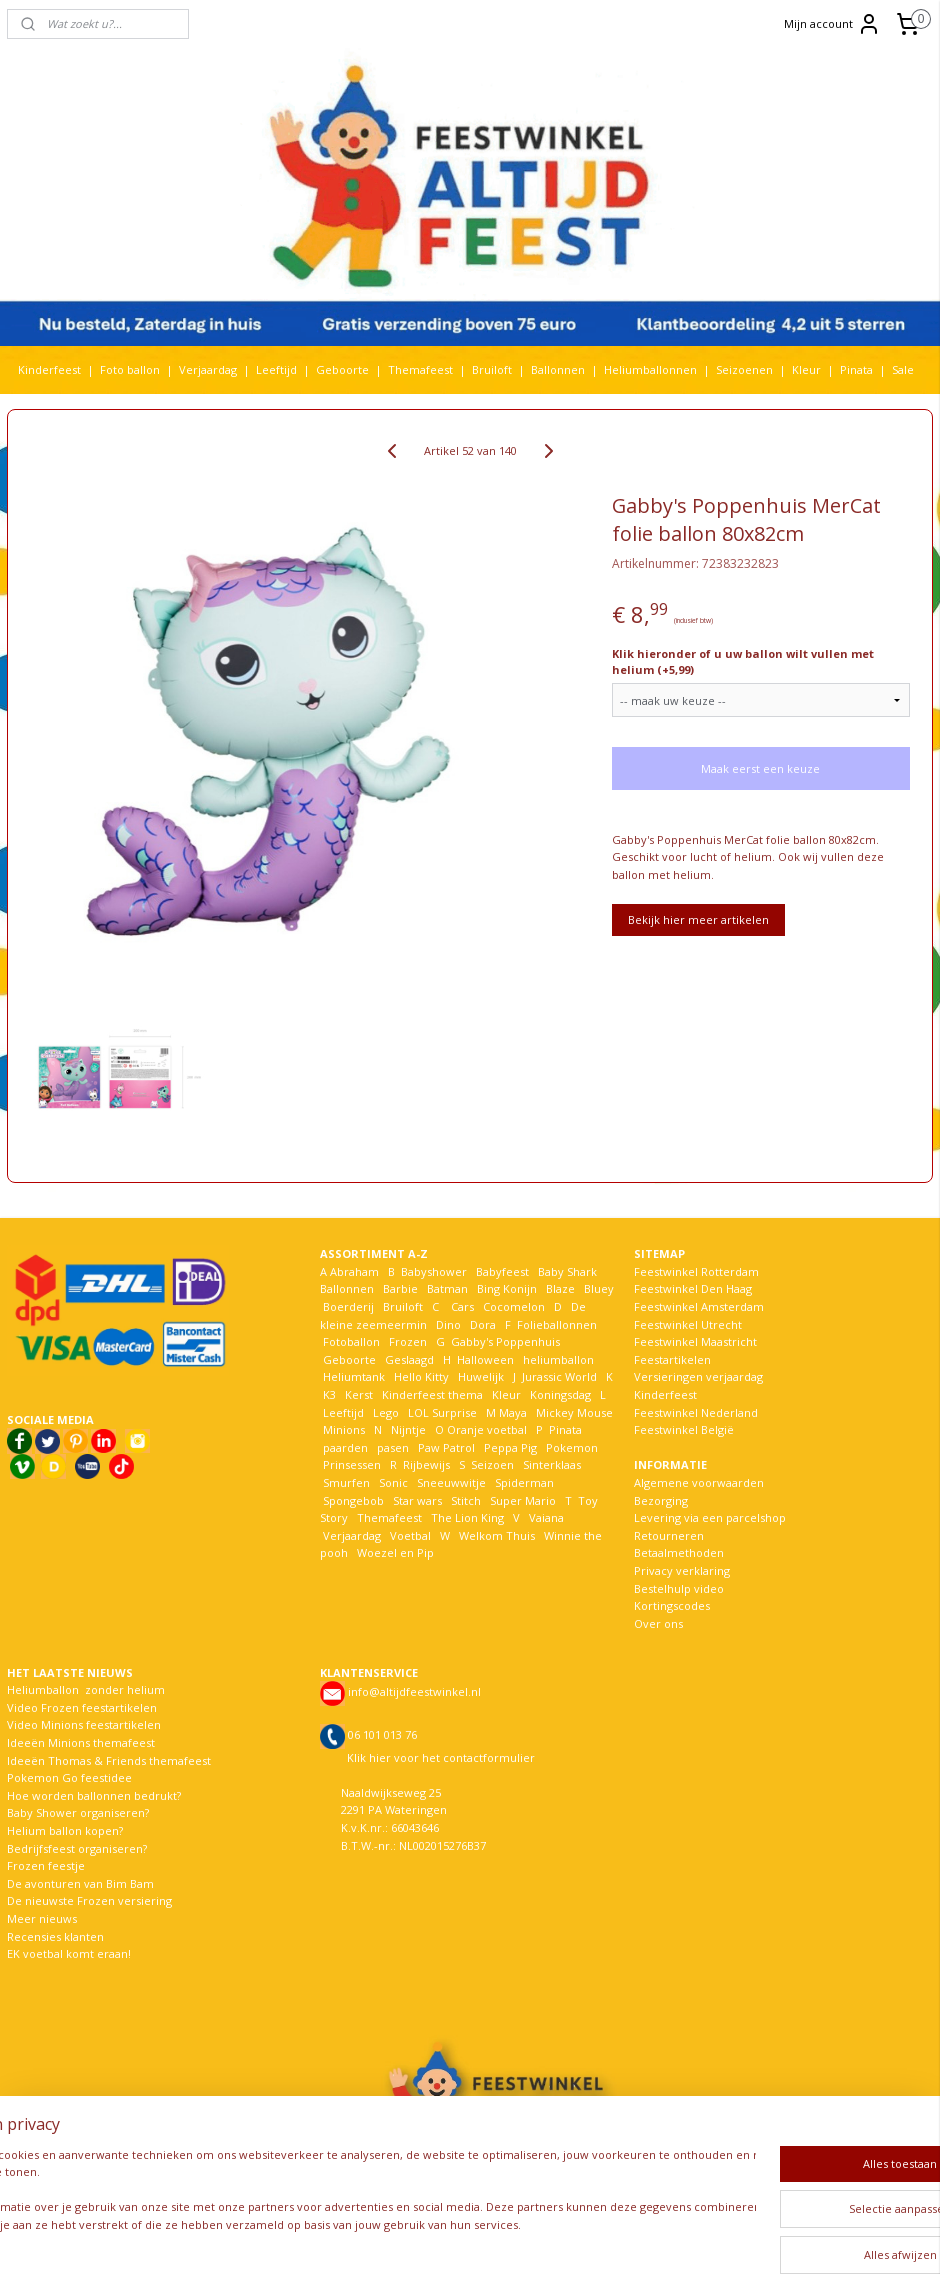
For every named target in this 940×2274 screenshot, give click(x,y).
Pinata (856, 369)
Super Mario (523, 1500)
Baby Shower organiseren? (78, 1812)
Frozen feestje (46, 1865)
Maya (513, 1412)
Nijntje (407, 1429)
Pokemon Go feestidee (69, 1777)
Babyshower (435, 1271)
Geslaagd (409, 1359)
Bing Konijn (507, 1288)
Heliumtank (354, 1376)
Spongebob (353, 1500)
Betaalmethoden (679, 1552)
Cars (462, 1306)
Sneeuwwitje (451, 1482)
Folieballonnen (557, 1324)
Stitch (466, 1500)
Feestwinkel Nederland (696, 1412)
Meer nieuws (42, 1918)
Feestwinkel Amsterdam (699, 1306)
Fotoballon (351, 1341)
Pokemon (572, 1447)
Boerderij (348, 1306)
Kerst (359, 1394)
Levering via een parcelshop (710, 1517)
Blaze (559, 1288)
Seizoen (492, 1464)
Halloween (485, 1359)
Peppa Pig (510, 1447)
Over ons (658, 1623)
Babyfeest (502, 1271)
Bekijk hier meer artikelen (698, 919)
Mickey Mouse (574, 1412)
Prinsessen (350, 1464)
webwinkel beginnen (539, 2237)
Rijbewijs (426, 1464)
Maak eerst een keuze (760, 768)
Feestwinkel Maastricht (695, 1341)
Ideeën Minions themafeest (81, 1742)
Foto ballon (130, 369)
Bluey (599, 1288)
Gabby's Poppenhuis (504, 1341)
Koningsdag (559, 1394)
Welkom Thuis (497, 1535)
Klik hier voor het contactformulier (441, 1757)
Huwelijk (481, 1376)
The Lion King (466, 1517)
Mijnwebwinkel (713, 2237)
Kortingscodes (672, 1605)
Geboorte (342, 369)
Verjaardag (208, 369)
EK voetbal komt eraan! (69, 1953)
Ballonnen (558, 369)
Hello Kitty (421, 1376)
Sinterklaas (552, 1464)
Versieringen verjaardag (698, 1376)
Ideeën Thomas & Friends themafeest (109, 1760)
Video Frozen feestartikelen (82, 1707)
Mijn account (832, 24)
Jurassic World (559, 1376)
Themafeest (420, 369)
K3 (328, 1394)
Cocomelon (514, 1306)
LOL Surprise (442, 1412)
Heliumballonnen (650, 369)
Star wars (417, 1500)
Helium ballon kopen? (65, 1830)
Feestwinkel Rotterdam (696, 1271)
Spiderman (524, 1482)
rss (462, 2237)
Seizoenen (744, 369)
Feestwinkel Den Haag (693, 1288)
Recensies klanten (55, 1936)
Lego (383, 1412)
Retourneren (669, 1535)
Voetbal (409, 1535)
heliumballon (558, 1359)
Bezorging (661, 1500)
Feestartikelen (672, 1359)
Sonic (393, 1482)
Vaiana (546, 1517)
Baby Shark (567, 1271)
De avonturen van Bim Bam (80, 1883)
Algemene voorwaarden (699, 1482)
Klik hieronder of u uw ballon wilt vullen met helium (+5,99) (743, 662)
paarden (345, 1447)
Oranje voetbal (487, 1429)
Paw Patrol (445, 1447)
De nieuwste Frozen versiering (89, 1900)
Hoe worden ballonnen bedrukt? (94, 1795)
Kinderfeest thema (432, 1394)
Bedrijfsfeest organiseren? (77, 1848)
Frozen (408, 1341)
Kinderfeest (49, 369)
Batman (447, 1288)
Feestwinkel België (684, 1429)
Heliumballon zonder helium (86, 1689)
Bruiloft (492, 369)
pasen (393, 1447)
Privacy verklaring (682, 1570)
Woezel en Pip (395, 1552)
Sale (903, 369)
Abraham (354, 1271)
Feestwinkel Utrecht (688, 1324)
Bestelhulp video (679, 1588)
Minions (342, 1429)
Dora (481, 1324)
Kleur (806, 369)
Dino (448, 1324)
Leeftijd (276, 369)
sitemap (420, 2237)
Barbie (400, 1288)
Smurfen (346, 1482)
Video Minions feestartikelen (84, 1724)
